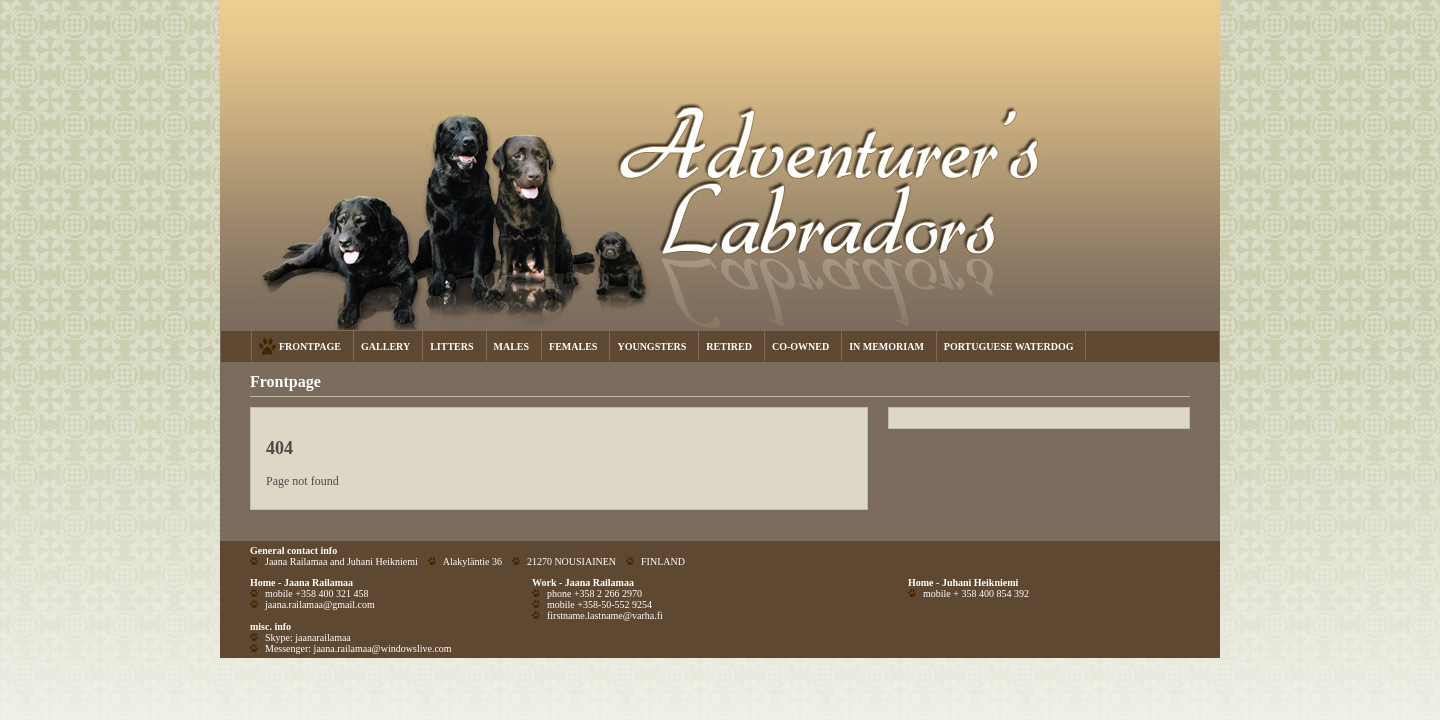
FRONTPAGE (310, 346)
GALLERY (385, 346)
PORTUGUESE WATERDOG (1009, 346)
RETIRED (729, 346)
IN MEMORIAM (886, 346)
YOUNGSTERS (651, 346)
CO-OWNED (800, 346)
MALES (512, 346)
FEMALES (573, 346)
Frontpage (285, 381)
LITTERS (451, 346)
